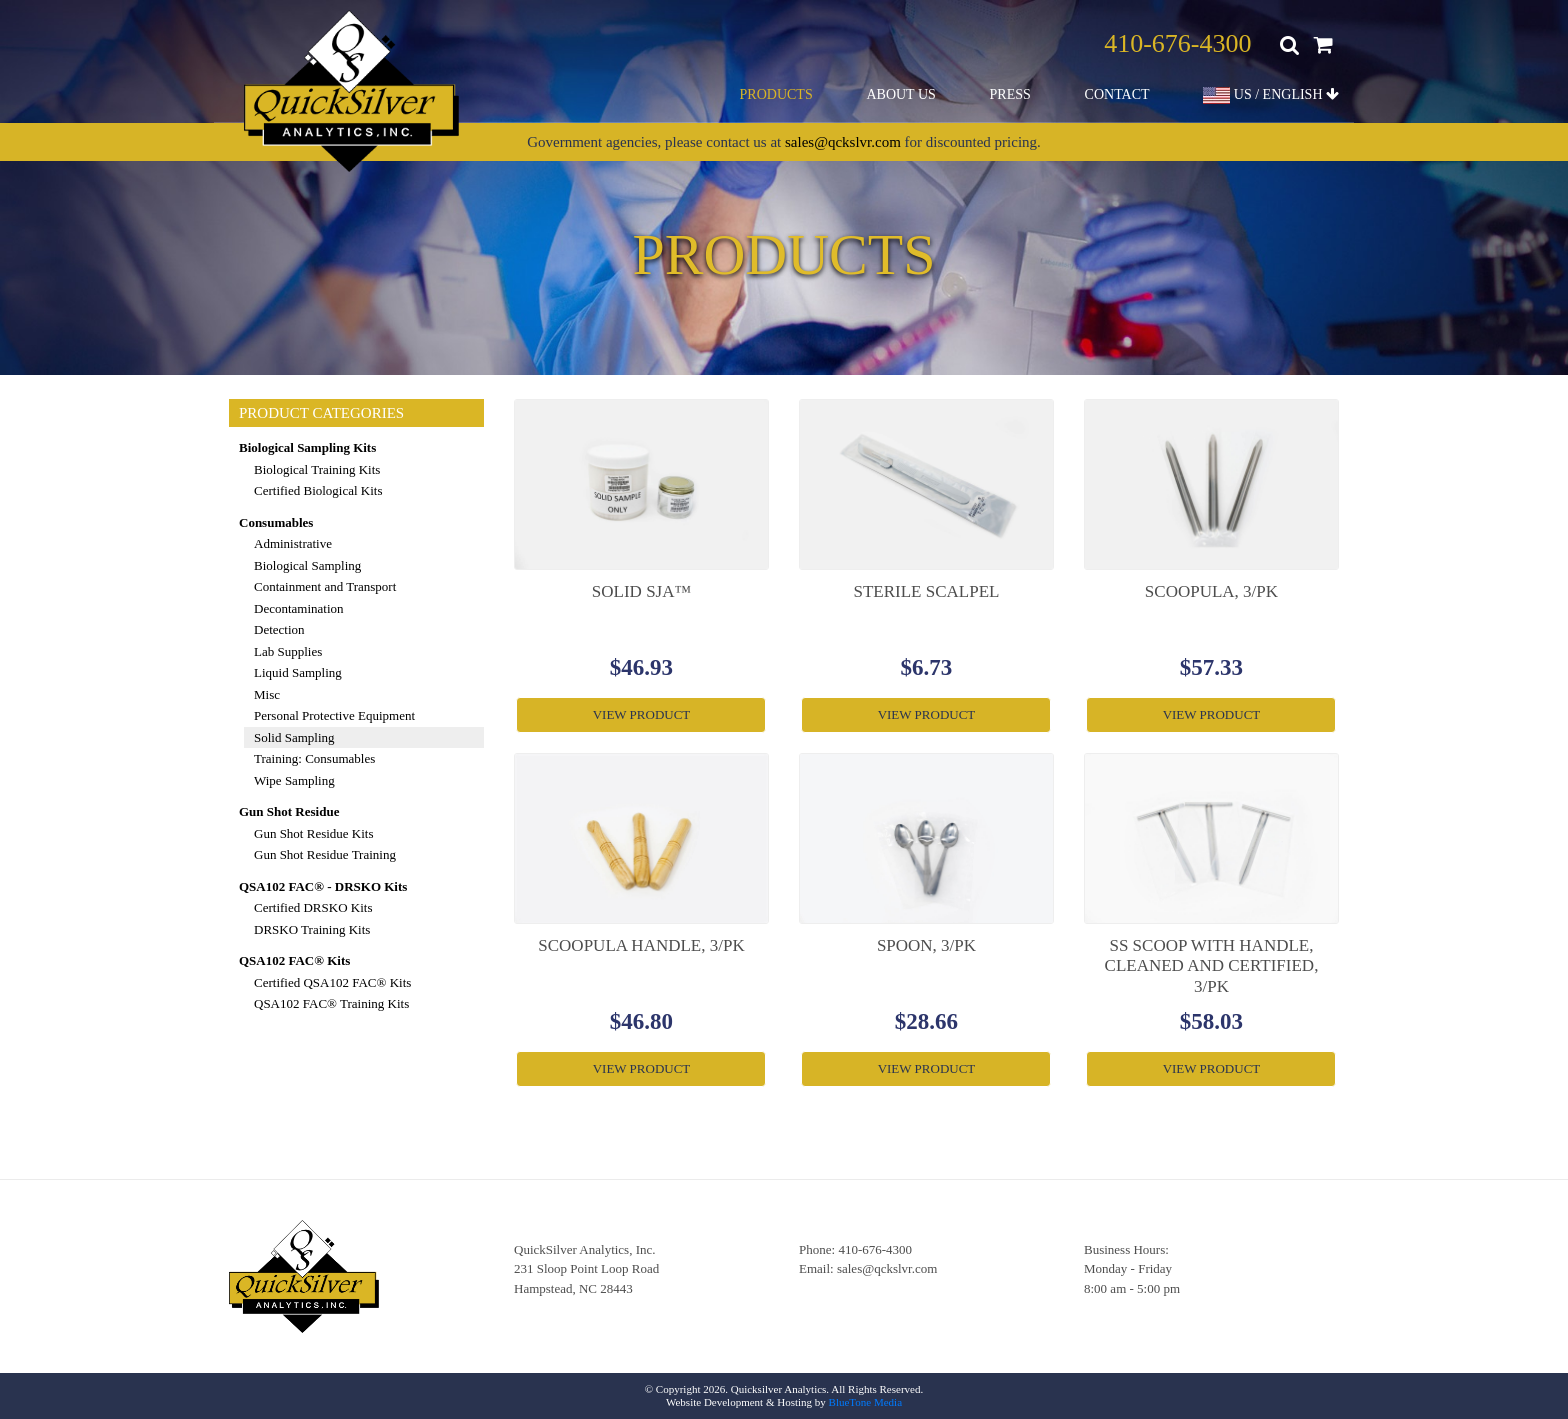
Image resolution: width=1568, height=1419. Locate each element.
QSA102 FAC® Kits (294, 960)
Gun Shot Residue (289, 811)
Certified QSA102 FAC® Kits (332, 982)
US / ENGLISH (1271, 95)
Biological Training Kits (317, 469)
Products (776, 94)
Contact (1117, 94)
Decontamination (299, 608)
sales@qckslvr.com (843, 142)
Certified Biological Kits (318, 490)
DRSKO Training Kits (312, 929)
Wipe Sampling (294, 780)
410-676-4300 (1177, 43)
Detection (279, 629)
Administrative (293, 543)
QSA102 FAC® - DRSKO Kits (323, 886)
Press (1010, 94)
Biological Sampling (307, 565)
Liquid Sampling (298, 672)
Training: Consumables (314, 758)
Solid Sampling (294, 737)
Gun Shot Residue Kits (314, 833)
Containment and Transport (325, 586)
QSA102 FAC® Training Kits (331, 1003)
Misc (267, 694)
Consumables (276, 522)
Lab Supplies (288, 651)
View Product (642, 714)
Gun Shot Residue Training (325, 854)
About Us (900, 94)
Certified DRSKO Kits (313, 907)
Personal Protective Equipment (334, 715)
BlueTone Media (865, 1402)
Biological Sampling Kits (307, 447)
